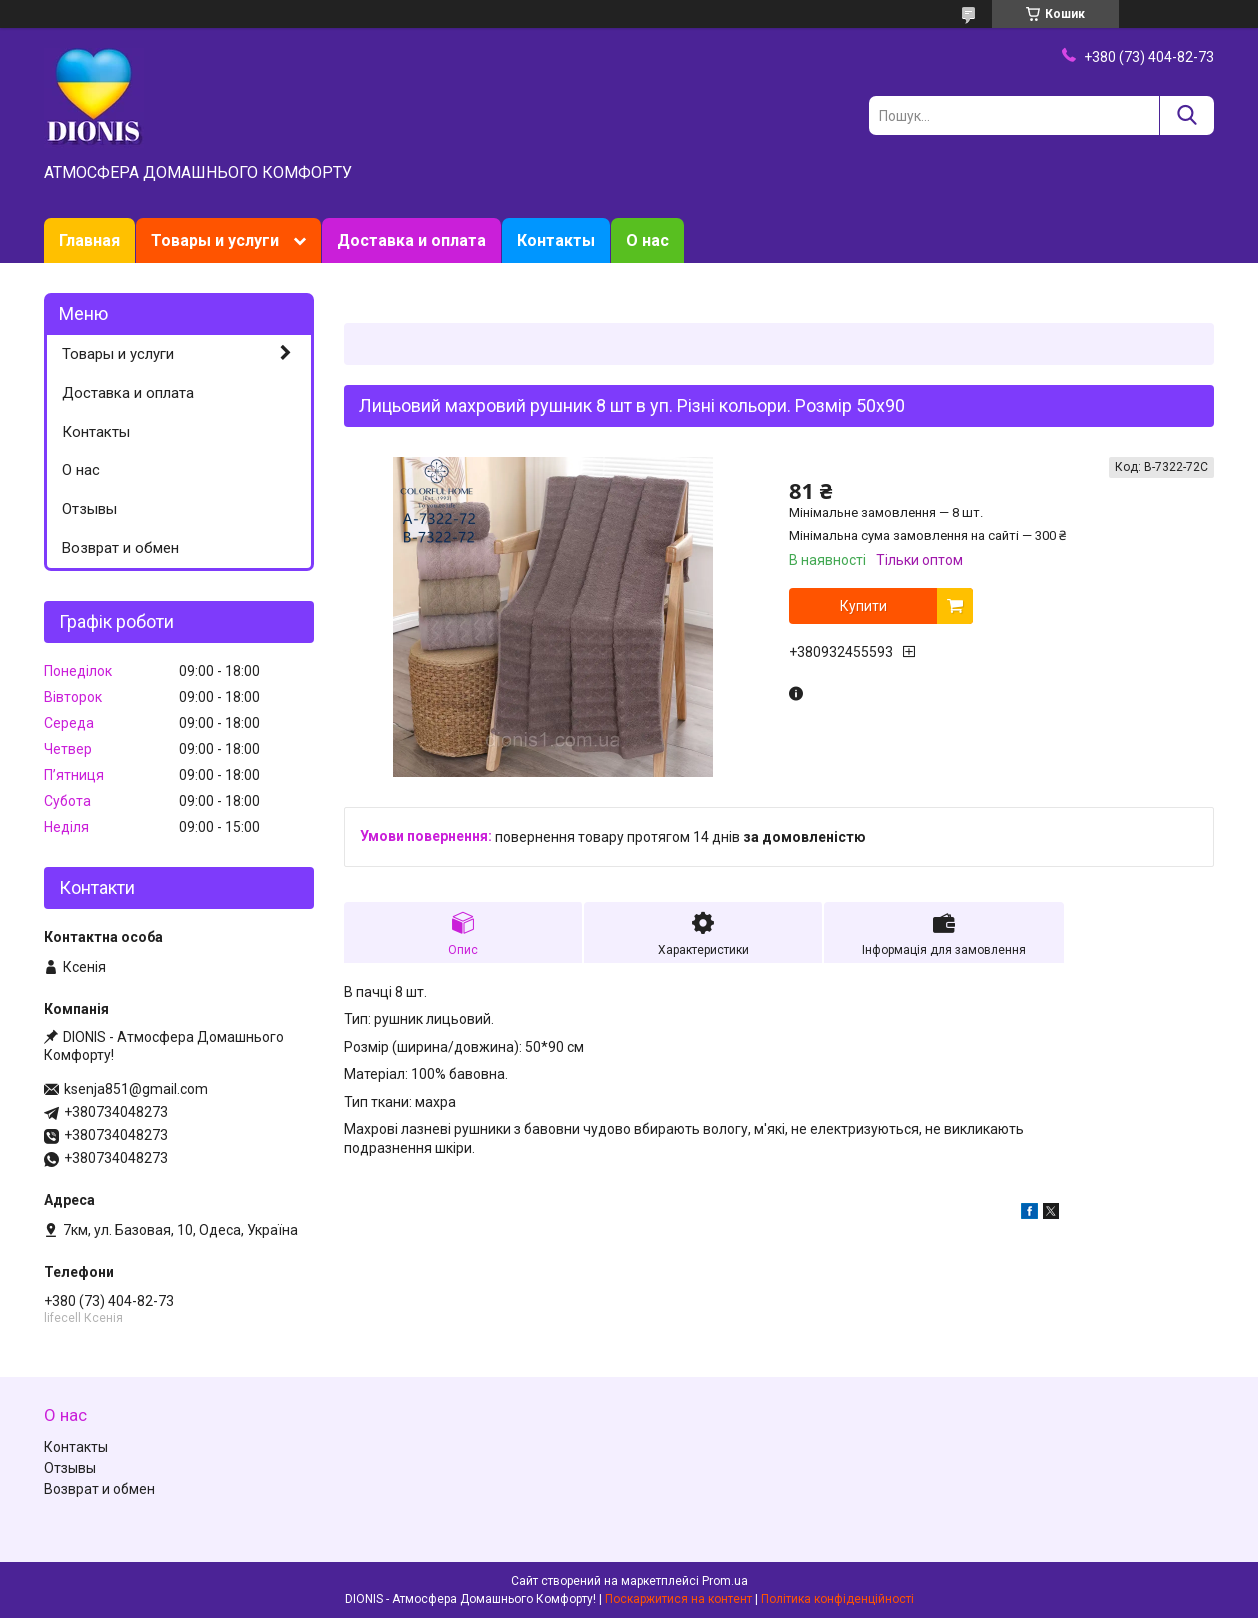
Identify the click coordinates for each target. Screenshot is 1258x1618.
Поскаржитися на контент (678, 1599)
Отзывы (89, 509)
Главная (89, 240)
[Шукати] (1186, 115)
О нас (647, 240)
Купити (863, 606)
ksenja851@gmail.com (136, 1089)
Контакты (556, 240)
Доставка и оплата (411, 240)
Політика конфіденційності (837, 1599)
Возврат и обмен (120, 548)
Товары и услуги (215, 240)
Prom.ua (725, 1581)
